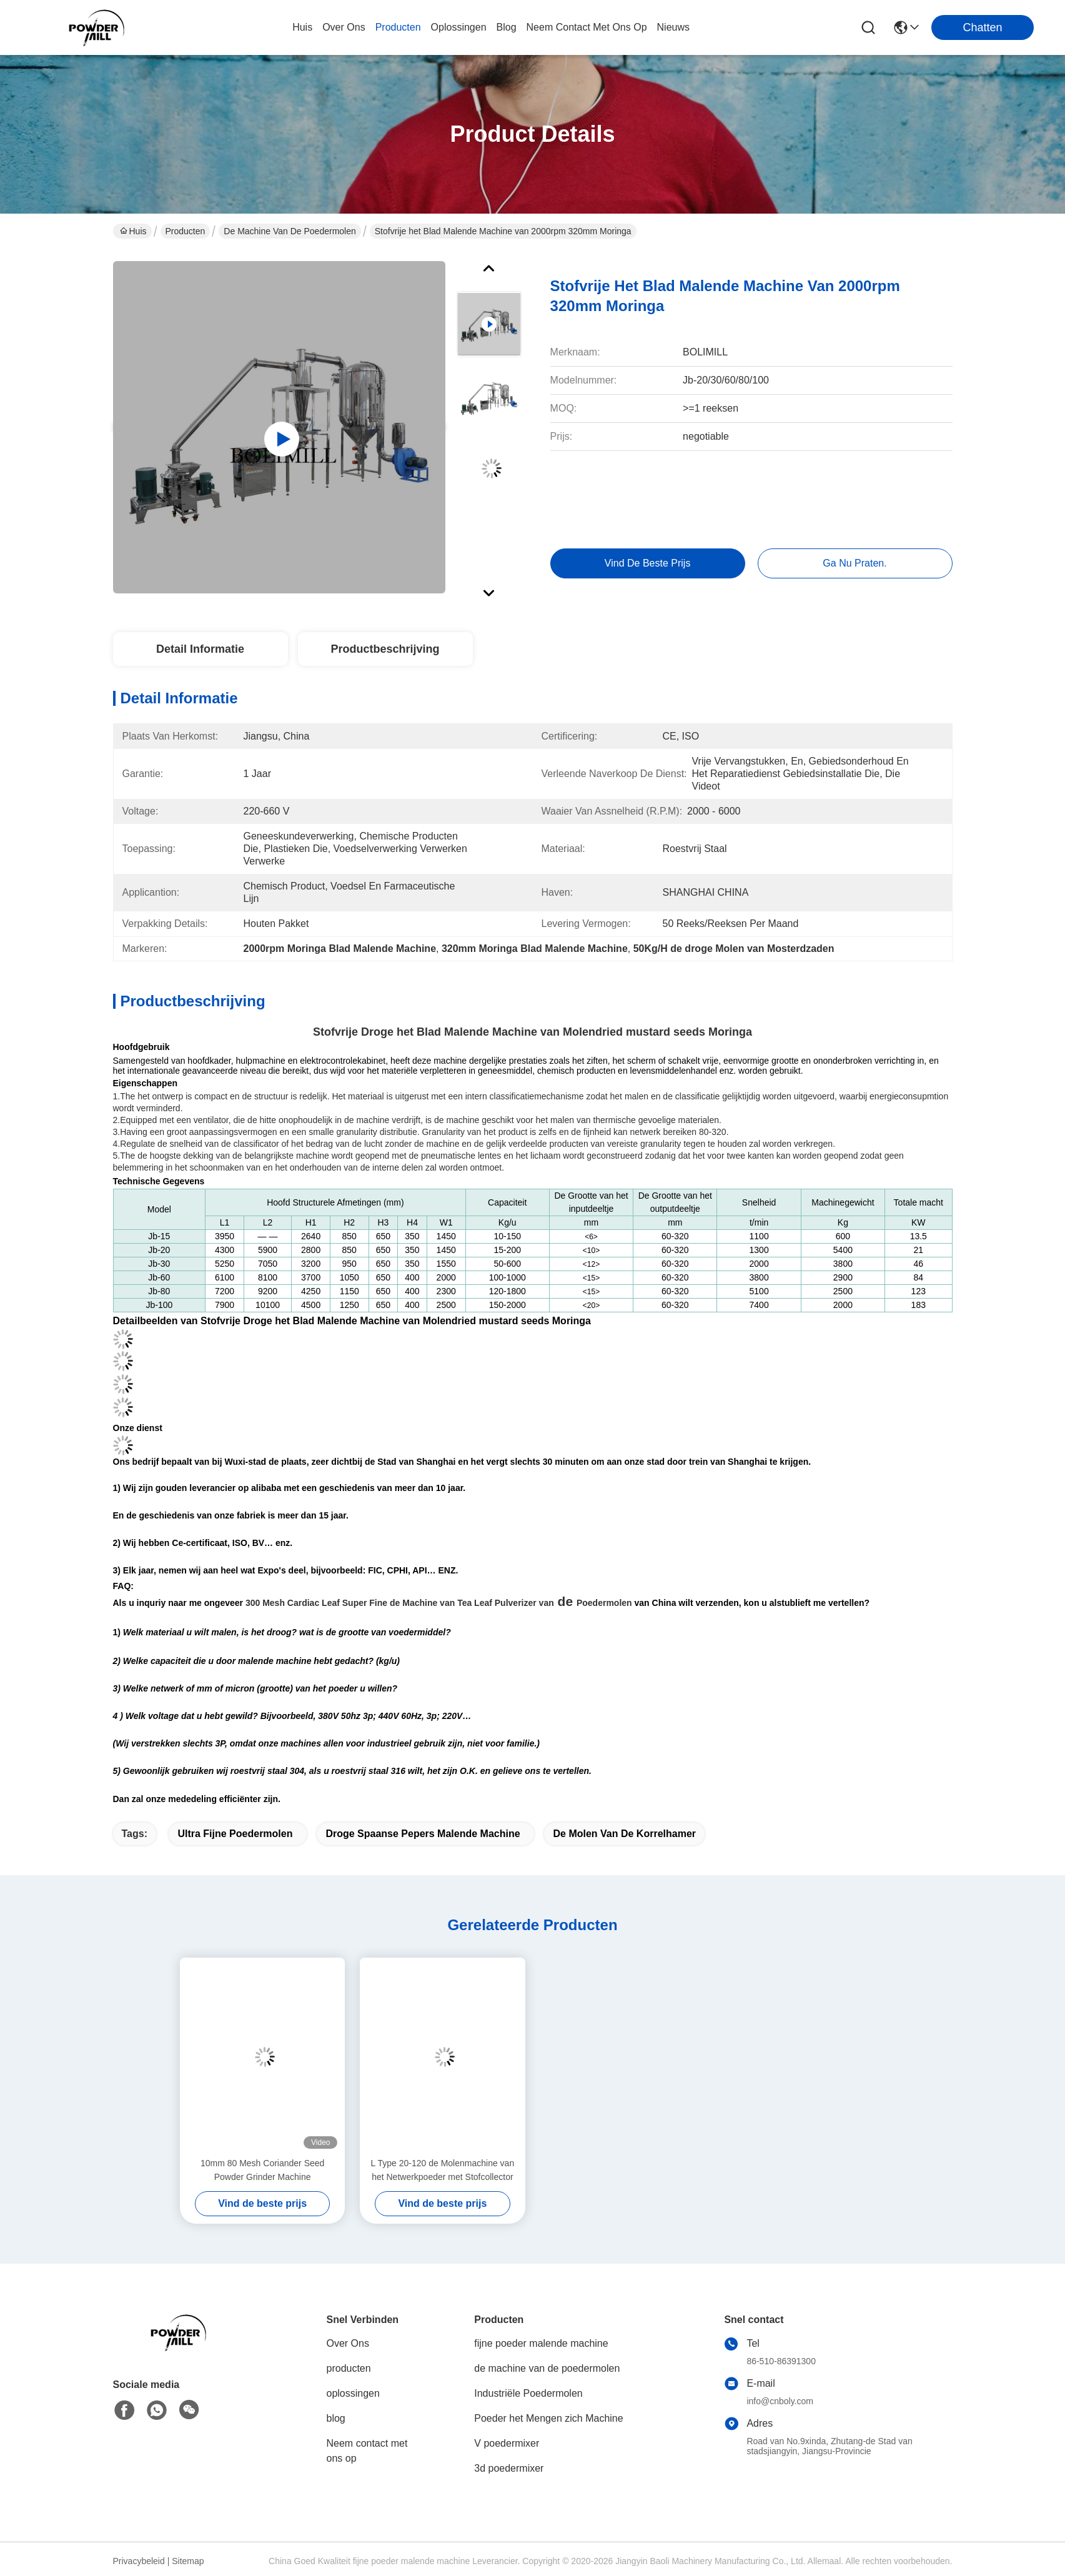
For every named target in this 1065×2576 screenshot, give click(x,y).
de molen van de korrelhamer (624, 1833)
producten (398, 27)
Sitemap (188, 2561)
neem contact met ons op (587, 27)
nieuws (673, 27)
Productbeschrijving (384, 649)
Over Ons (348, 2343)
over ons (343, 27)
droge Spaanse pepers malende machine (422, 1833)
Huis (302, 27)
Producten (186, 231)
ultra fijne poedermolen (234, 1833)
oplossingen (459, 27)
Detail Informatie (200, 649)
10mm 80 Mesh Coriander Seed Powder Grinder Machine (262, 2170)
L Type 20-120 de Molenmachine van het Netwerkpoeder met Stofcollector (443, 2170)
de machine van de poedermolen (289, 231)
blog (507, 27)
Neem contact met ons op (367, 2451)
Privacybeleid (139, 2561)
